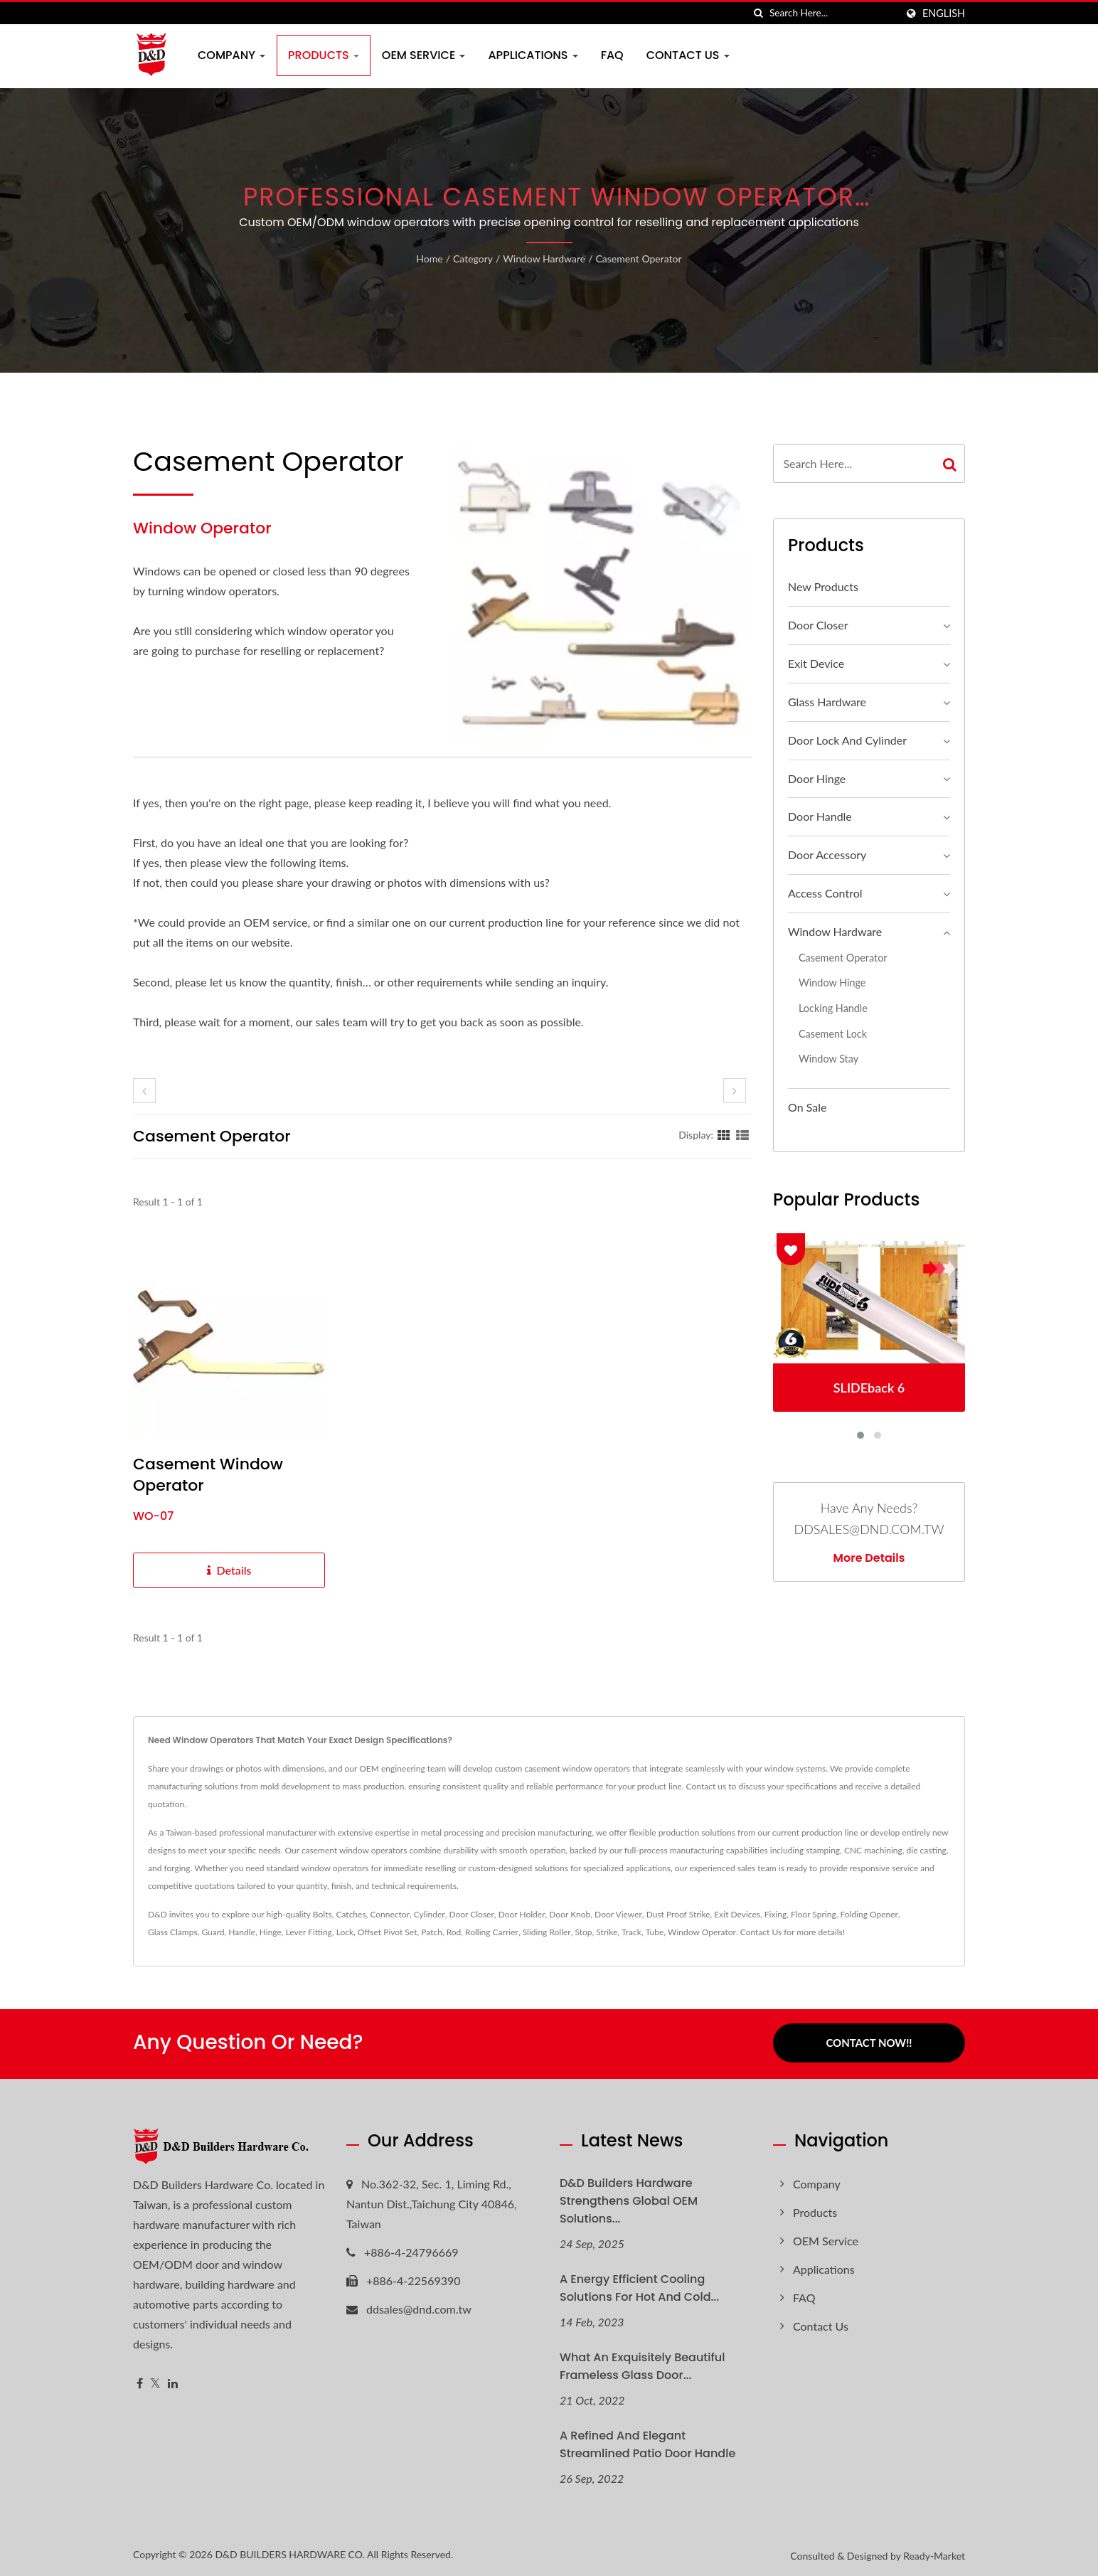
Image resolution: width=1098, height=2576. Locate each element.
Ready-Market (934, 2554)
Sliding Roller (547, 1932)
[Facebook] (140, 2381)
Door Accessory (827, 854)
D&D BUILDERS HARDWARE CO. (290, 2552)
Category (473, 258)
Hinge (271, 1932)
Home (429, 258)
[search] (758, 13)
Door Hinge (817, 778)
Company (231, 55)
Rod (454, 1932)
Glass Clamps (173, 1932)
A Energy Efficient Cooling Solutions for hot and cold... (639, 2286)
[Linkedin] (173, 2381)
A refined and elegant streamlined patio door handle (647, 2442)
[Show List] (742, 1134)
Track (631, 1932)
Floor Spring (813, 1914)
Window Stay (828, 1059)
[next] (734, 1090)
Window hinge (832, 982)
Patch (431, 1932)
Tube (655, 1932)
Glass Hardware (827, 701)
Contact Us (688, 55)
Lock (344, 1932)
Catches (351, 1914)
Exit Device (816, 663)
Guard (212, 1932)
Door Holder (522, 1914)
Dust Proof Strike (678, 1914)
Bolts (322, 1914)
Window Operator (702, 1932)
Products (323, 55)
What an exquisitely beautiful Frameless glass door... (642, 2364)
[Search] (832, 13)
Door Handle (820, 816)
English (943, 13)
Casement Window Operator (208, 1475)
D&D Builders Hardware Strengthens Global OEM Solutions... (629, 2199)
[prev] (144, 1090)
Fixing (775, 1914)
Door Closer (818, 625)
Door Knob (569, 1914)
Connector (390, 1914)
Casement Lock (833, 1034)
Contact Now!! (869, 2042)
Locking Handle (833, 1008)
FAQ (612, 55)
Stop (583, 1932)
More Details (869, 1558)
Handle (241, 1932)
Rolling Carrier (491, 1932)
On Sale (807, 1107)
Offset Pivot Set (387, 1932)
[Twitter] (155, 2381)
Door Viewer (618, 1914)
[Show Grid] (724, 1134)
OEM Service (424, 55)
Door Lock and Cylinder (847, 740)
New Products (823, 586)
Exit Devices (737, 1914)
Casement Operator (638, 258)
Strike (606, 1932)
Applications (532, 55)
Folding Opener (868, 1914)
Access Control (825, 893)
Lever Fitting (309, 1932)
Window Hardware (544, 258)
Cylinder (429, 1914)
